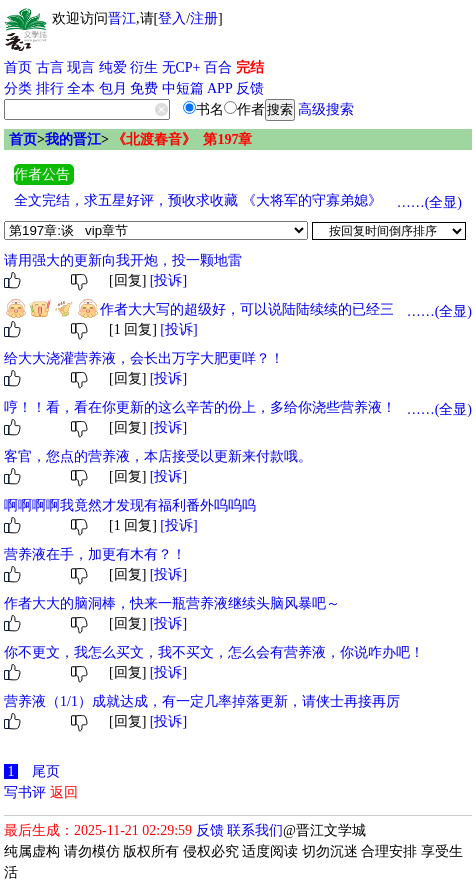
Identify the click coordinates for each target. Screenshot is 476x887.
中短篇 (183, 88)
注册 (204, 18)
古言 (50, 67)
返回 (64, 792)
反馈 (250, 88)
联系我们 (255, 830)
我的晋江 (73, 139)
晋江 (122, 18)
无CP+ (181, 67)
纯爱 (113, 67)
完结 (250, 67)
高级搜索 (326, 109)
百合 (218, 67)
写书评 (25, 792)
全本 (81, 88)
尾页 (46, 771)
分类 (18, 88)
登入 (172, 18)
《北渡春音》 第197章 (182, 139)
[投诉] (168, 280)
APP (220, 88)
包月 (113, 88)
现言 (81, 67)
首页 (18, 67)
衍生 (144, 67)
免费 (144, 88)
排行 (50, 88)
